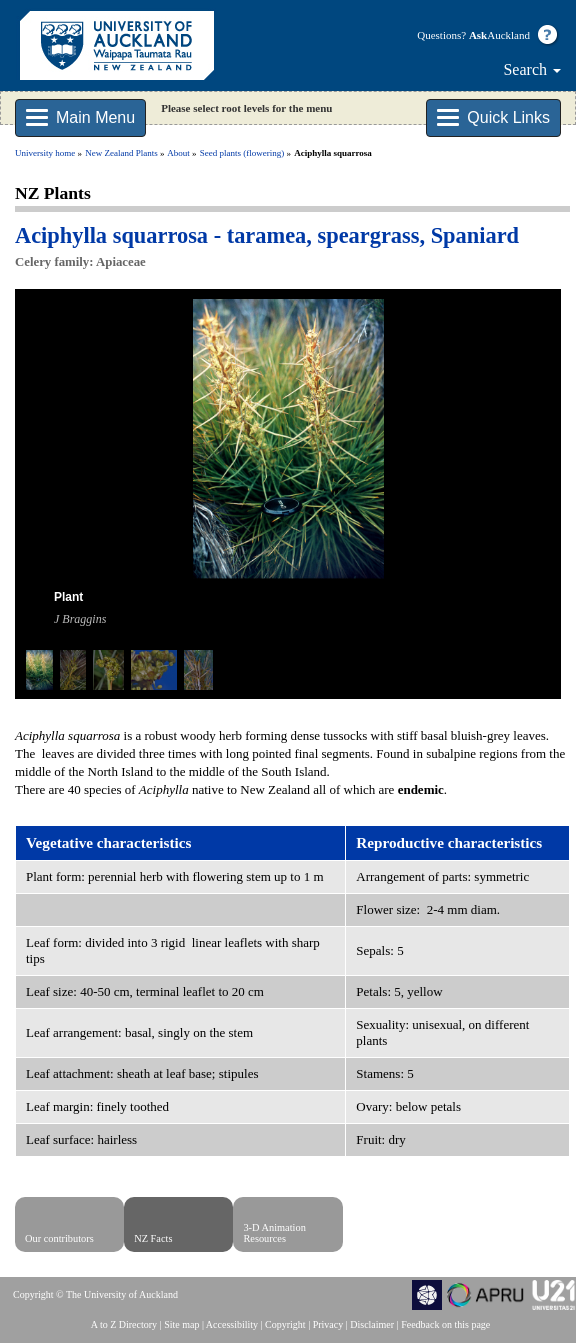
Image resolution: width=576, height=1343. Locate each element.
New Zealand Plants (121, 153)
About (178, 153)
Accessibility (232, 1324)
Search (532, 69)
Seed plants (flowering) (242, 153)
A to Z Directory (124, 1324)
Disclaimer (372, 1324)
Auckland (499, 35)
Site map (181, 1324)
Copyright (285, 1324)
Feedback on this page (445, 1324)
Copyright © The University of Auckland (95, 1294)
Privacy (328, 1324)
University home (45, 153)
